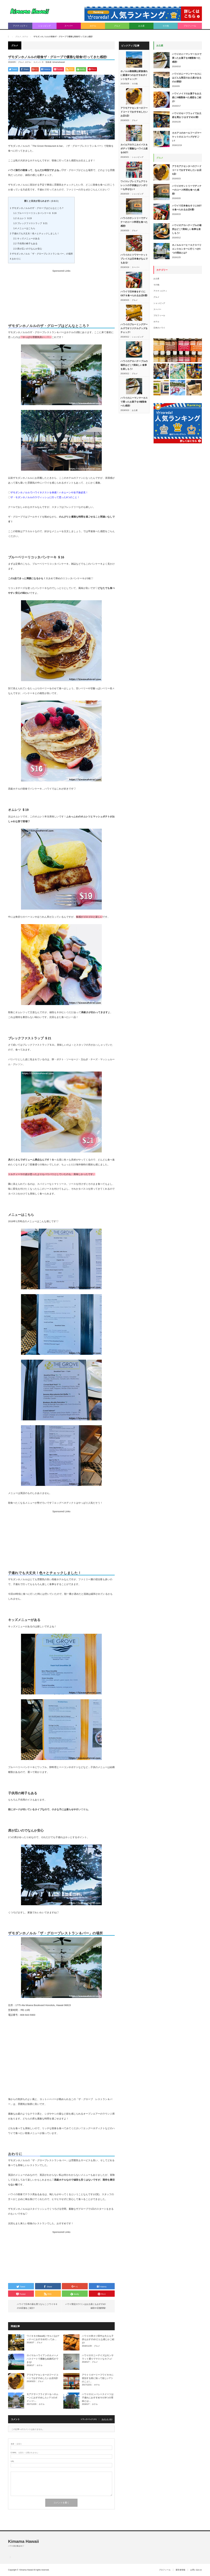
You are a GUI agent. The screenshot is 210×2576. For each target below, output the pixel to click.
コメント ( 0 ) (106, 2419)
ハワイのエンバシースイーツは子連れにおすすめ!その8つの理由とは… (98, 2397)
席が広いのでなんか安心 (27, 248)
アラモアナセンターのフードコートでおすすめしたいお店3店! (134, 112)
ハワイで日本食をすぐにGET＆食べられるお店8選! (134, 293)
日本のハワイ (159, 328)
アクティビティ (20, 26)
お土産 (141, 26)
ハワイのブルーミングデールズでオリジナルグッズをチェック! (134, 328)
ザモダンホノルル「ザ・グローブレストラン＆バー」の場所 (41, 253)
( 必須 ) (16, 2444)
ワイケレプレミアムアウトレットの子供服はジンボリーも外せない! (134, 185)
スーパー (68, 26)
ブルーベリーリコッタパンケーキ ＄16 (35, 213)
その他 (166, 26)
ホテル (93, 26)
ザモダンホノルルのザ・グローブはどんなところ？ (37, 208)
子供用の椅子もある (25, 243)
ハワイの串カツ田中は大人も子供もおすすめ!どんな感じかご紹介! (98, 2339)
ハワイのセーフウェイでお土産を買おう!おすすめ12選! (186, 115)
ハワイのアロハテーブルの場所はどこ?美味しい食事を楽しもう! (134, 365)
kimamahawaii (58, 62)
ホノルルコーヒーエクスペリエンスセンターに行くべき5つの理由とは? (186, 249)
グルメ (117, 26)
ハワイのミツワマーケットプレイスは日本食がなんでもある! (134, 259)
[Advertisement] (61, 294)
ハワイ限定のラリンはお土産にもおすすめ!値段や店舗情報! (85, 2306)
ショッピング (44, 26)
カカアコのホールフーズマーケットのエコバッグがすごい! (186, 137)
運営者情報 (180, 2570)
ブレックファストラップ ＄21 (30, 223)
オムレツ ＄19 (22, 218)
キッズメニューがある (26, 238)
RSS (10, 2557)
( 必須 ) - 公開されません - (25, 2453)
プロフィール (190, 26)
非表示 (55, 201)
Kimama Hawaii (23, 2541)
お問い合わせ (196, 2570)
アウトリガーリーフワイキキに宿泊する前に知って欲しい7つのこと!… (98, 2378)
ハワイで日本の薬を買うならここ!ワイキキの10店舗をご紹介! (37, 2306)
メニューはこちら (24, 228)
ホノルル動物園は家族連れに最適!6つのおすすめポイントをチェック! (134, 75)
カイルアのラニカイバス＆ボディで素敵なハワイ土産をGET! (134, 148)
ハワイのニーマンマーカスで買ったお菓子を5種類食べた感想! (134, 402)
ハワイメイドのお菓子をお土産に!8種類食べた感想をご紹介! (186, 97)
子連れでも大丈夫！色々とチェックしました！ (34, 233)
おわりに (15, 258)
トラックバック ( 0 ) (88, 2419)
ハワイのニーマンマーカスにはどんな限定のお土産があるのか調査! (186, 77)
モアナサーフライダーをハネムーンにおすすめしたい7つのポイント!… (42, 2397)
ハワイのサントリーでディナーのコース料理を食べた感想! (134, 222)
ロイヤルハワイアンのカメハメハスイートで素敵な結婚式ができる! (42, 2358)
